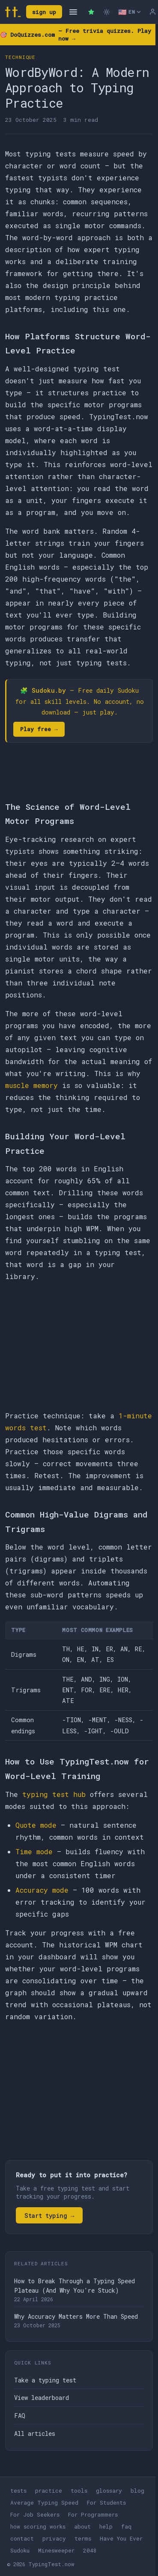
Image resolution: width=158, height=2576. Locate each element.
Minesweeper (56, 2550)
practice (48, 2490)
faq (126, 2526)
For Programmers (93, 2514)
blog (137, 2490)
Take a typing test (45, 2380)
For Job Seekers (35, 2514)
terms (83, 2538)
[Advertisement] (79, 1346)
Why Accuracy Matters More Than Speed (76, 2316)
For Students (106, 2502)
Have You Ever (121, 2538)
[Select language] (129, 12)
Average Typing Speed (44, 2502)
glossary (109, 2490)
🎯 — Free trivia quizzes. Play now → (75, 34)
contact (22, 2538)
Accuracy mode (42, 1889)
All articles (34, 2433)
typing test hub (54, 1794)
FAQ (19, 2415)
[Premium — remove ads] (91, 12)
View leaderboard (41, 2398)
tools (79, 2490)
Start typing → (49, 2215)
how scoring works (38, 2526)
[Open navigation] (73, 12)
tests (18, 2490)
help (106, 2526)
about (82, 2526)
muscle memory (31, 1085)
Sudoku (20, 2550)
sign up (44, 12)
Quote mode (36, 1824)
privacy (54, 2538)
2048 (90, 2550)
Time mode (34, 1851)
